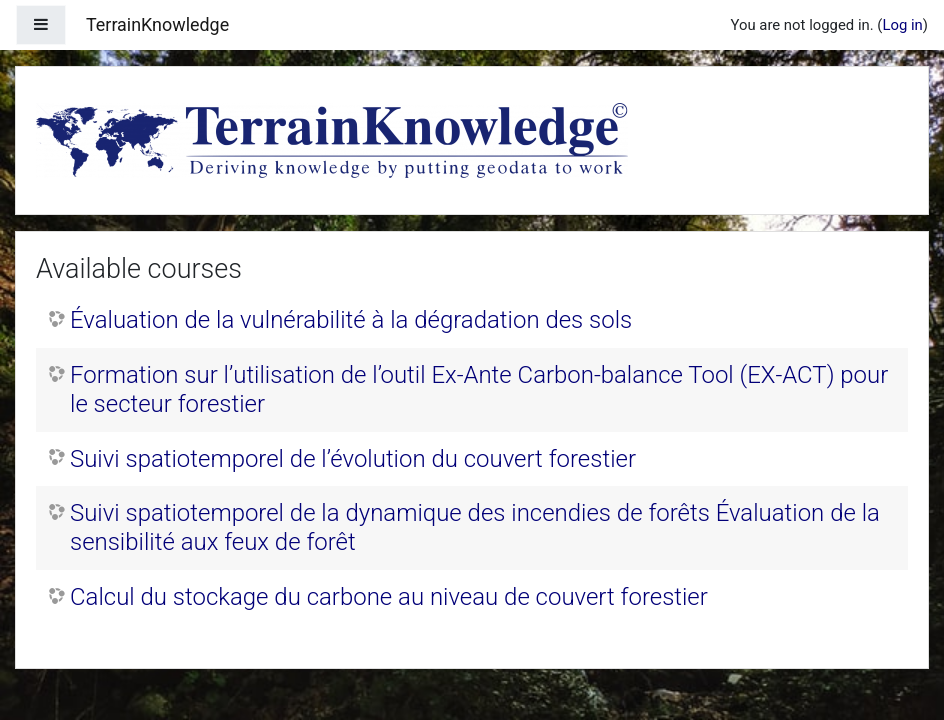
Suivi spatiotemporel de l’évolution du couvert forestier (353, 459)
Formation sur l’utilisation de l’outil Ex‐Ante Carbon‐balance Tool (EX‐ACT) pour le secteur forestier (479, 389)
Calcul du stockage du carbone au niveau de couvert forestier (389, 597)
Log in (902, 25)
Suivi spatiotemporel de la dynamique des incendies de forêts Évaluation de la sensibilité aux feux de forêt (475, 527)
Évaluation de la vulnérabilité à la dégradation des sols (351, 320)
